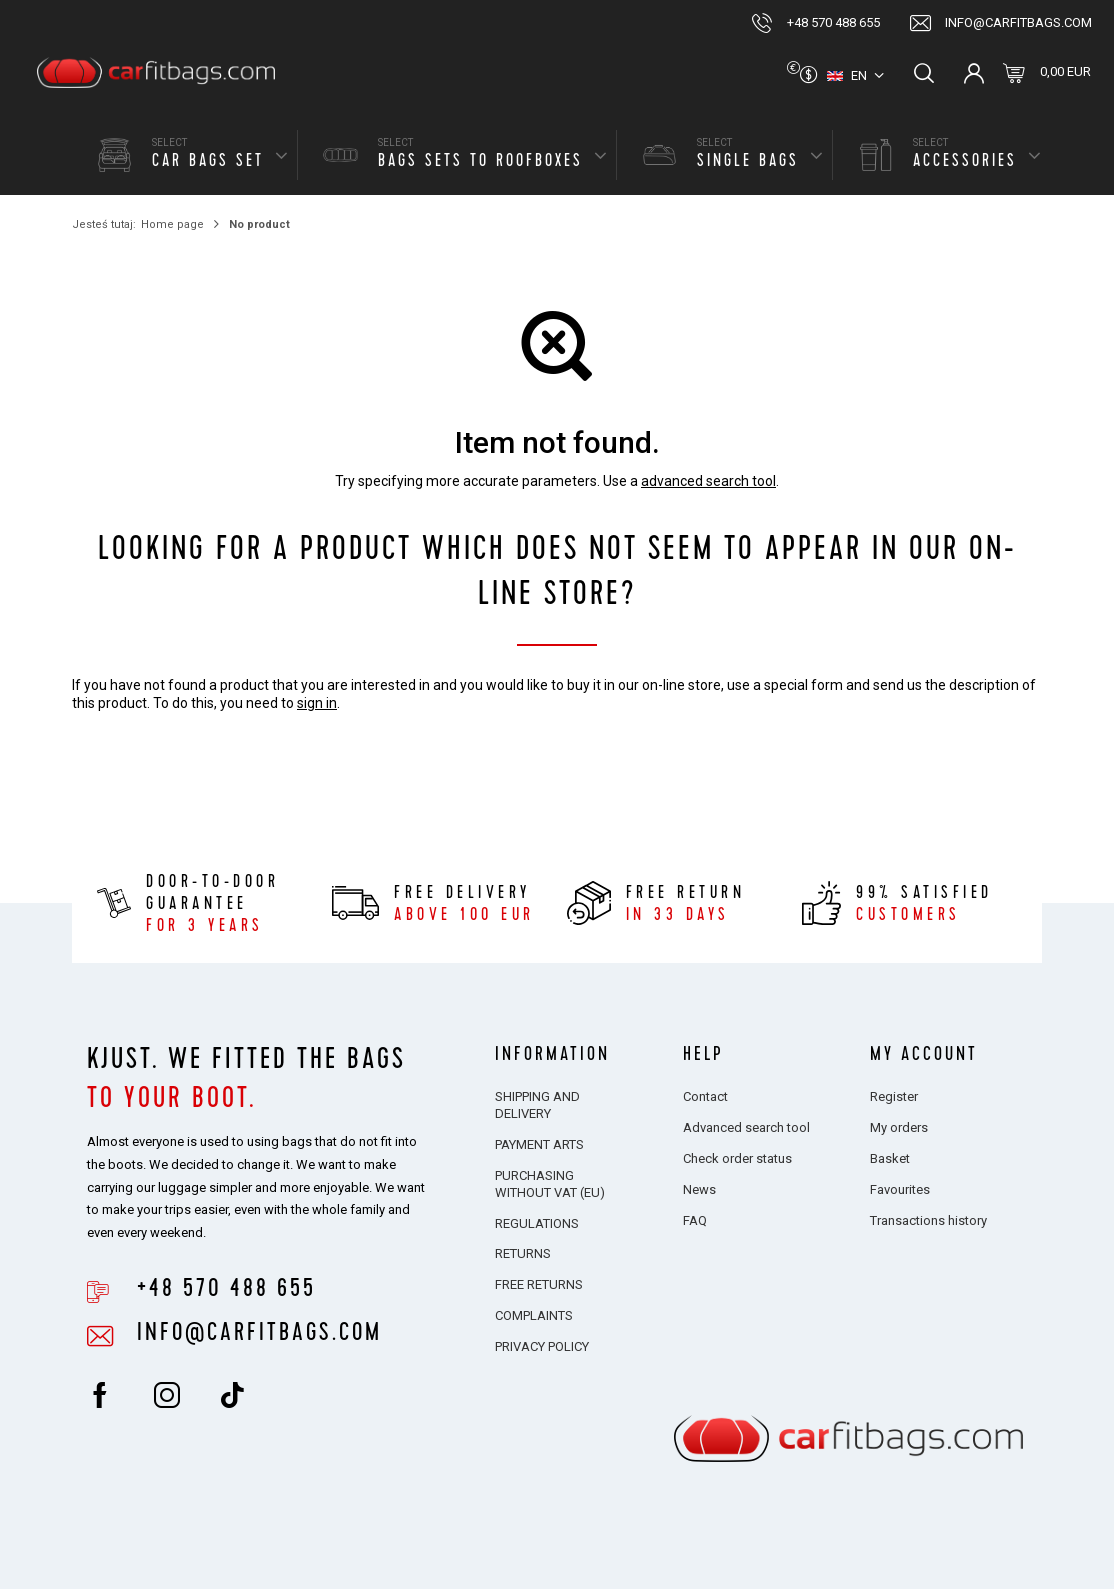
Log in (974, 73)
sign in (317, 703)
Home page (172, 224)
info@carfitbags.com (1018, 22)
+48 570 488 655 (833, 22)
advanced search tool (708, 481)
